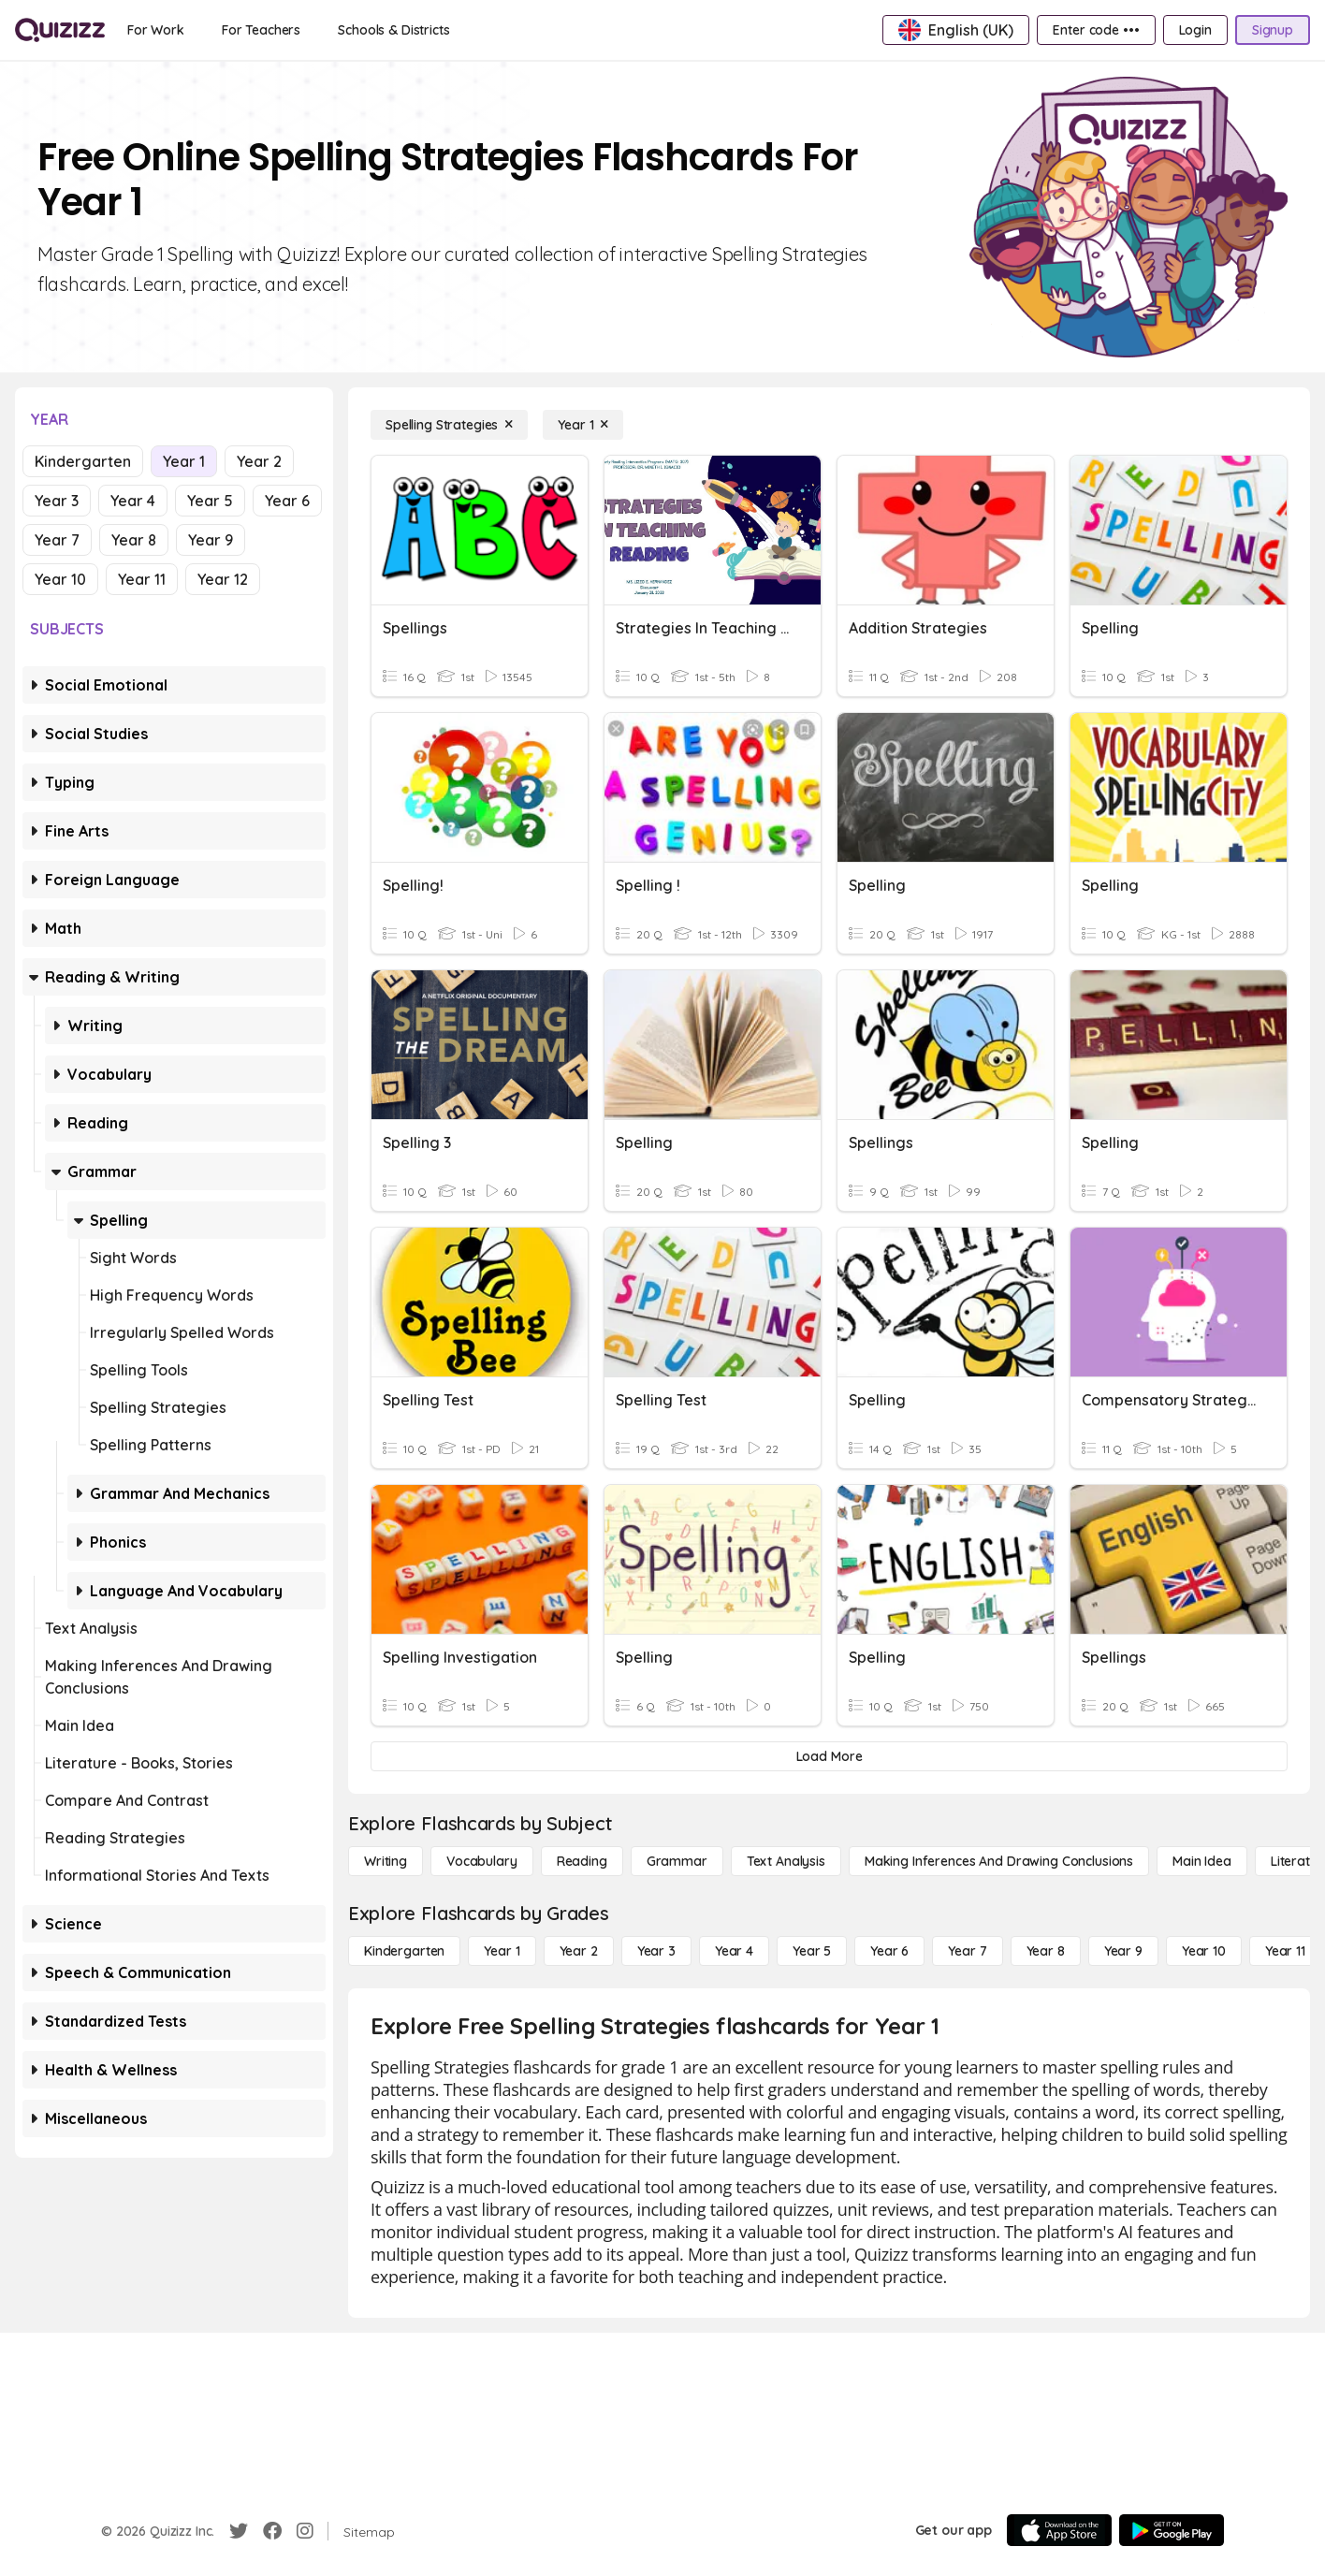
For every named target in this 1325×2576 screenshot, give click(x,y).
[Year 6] (889, 1951)
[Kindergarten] (404, 1951)
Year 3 (57, 500)
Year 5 (210, 500)
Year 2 (259, 461)
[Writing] (385, 1861)
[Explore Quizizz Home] (60, 30)
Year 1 (184, 461)
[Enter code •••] (1096, 30)
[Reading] (582, 1861)
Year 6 (287, 500)
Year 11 (142, 579)
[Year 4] (734, 1951)
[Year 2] (579, 1951)
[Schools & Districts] (393, 30)
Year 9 (210, 540)
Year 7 (57, 540)
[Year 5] (812, 1951)
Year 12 (222, 579)
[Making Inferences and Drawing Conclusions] (999, 1861)
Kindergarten (83, 461)
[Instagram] (305, 2531)
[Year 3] (656, 1951)
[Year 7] (967, 1951)
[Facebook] (272, 2531)
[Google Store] (1171, 2530)
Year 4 (132, 500)
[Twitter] (238, 2531)
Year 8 (133, 540)
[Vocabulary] (481, 1861)
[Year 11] (1285, 1951)
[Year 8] (1046, 1951)
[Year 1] (583, 425)
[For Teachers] (261, 30)
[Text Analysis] (786, 1861)
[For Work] (155, 30)
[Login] (1195, 30)
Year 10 (60, 579)
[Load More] (829, 1756)
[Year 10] (1204, 1951)
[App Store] (1059, 2530)
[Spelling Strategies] (449, 425)
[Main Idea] (1202, 1861)
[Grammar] (677, 1861)
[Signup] (1272, 30)
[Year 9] (1123, 1951)
